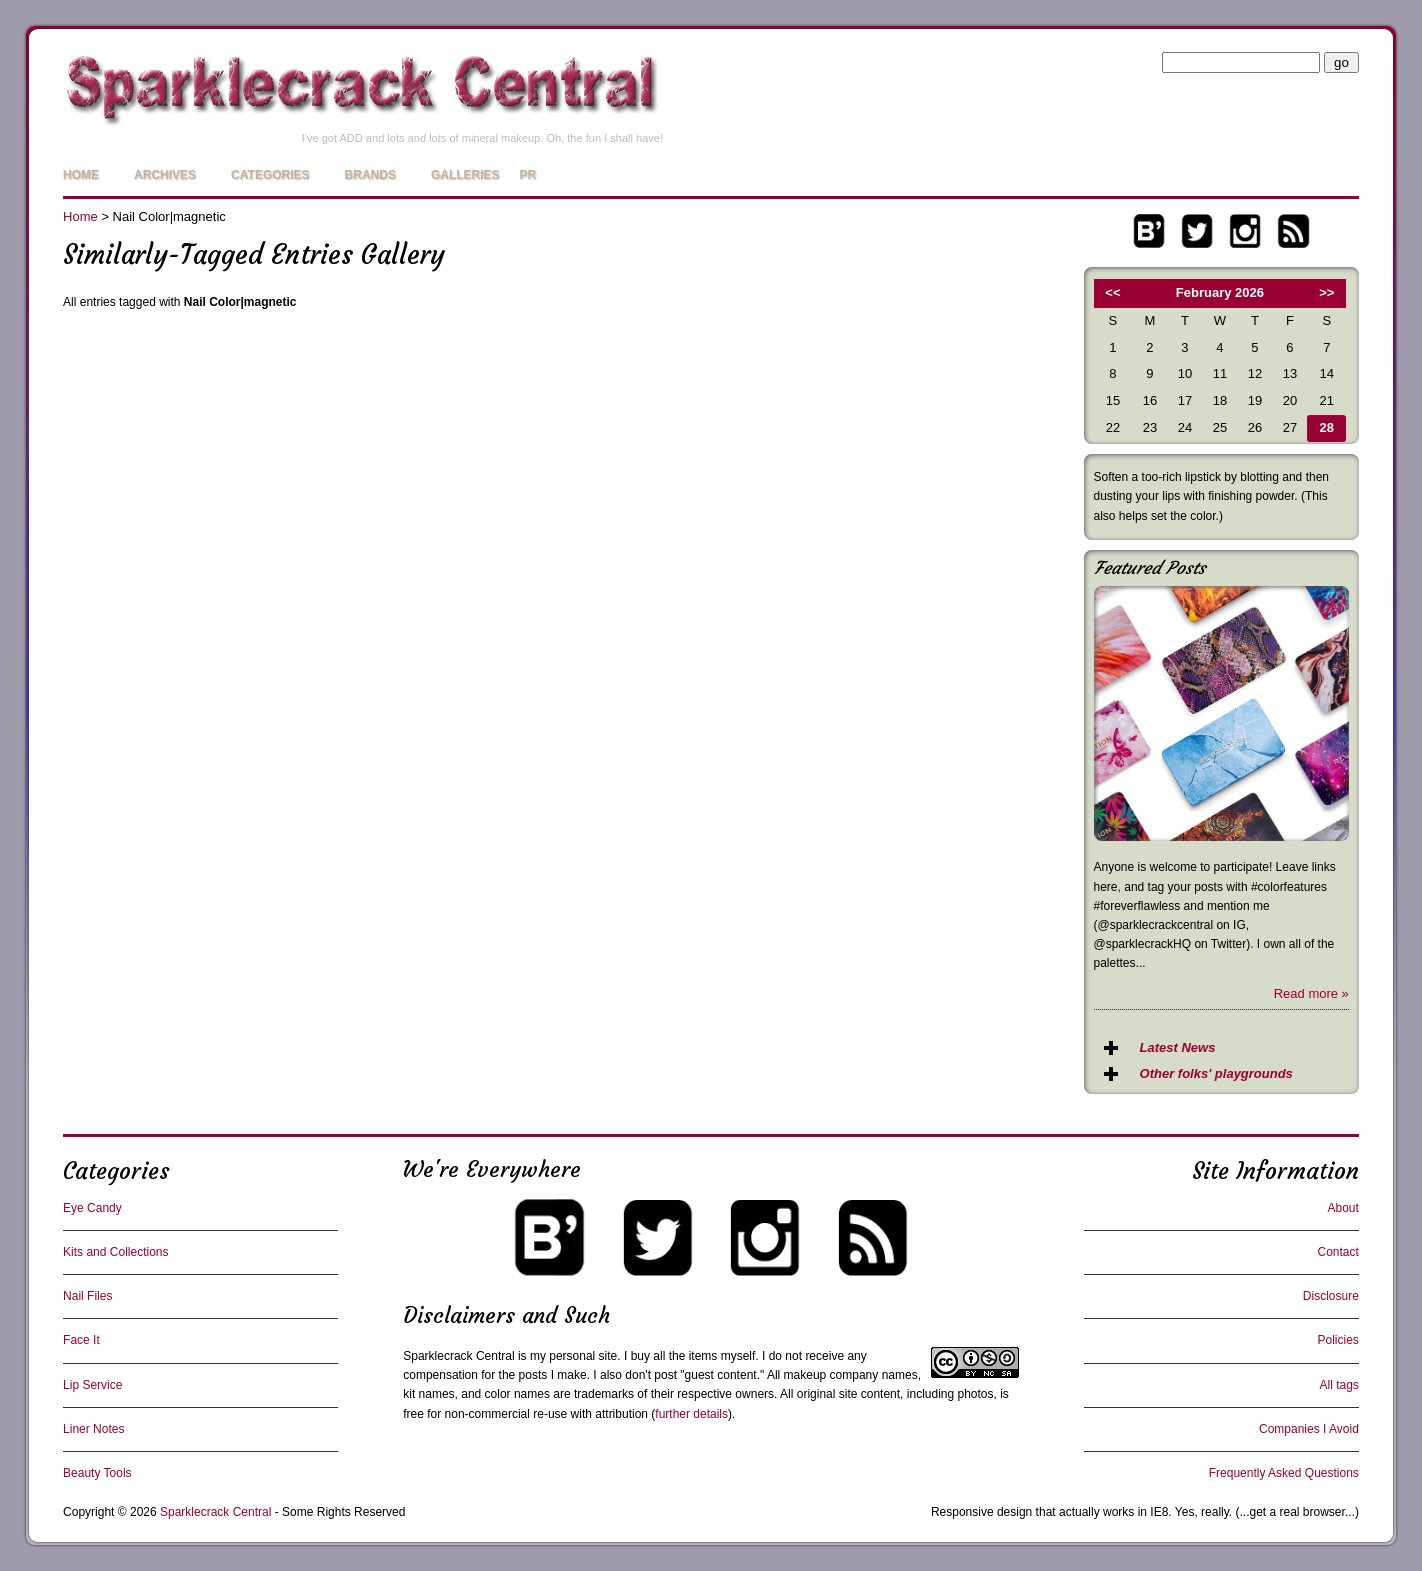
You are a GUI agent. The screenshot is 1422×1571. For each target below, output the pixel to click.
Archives (165, 175)
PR (528, 175)
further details (691, 1414)
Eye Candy (92, 1208)
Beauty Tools (97, 1473)
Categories (270, 175)
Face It (81, 1340)
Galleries (465, 175)
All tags (1338, 1385)
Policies (1337, 1340)
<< (1112, 292)
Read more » (1311, 993)
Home (81, 175)
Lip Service (92, 1385)
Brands (370, 175)
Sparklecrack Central (458, 1356)
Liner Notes (93, 1429)
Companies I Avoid (1309, 1429)
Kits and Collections (115, 1252)
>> (1326, 292)
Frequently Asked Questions (1284, 1473)
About (1342, 1208)
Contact (1337, 1252)
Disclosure (1331, 1296)
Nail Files (87, 1296)
